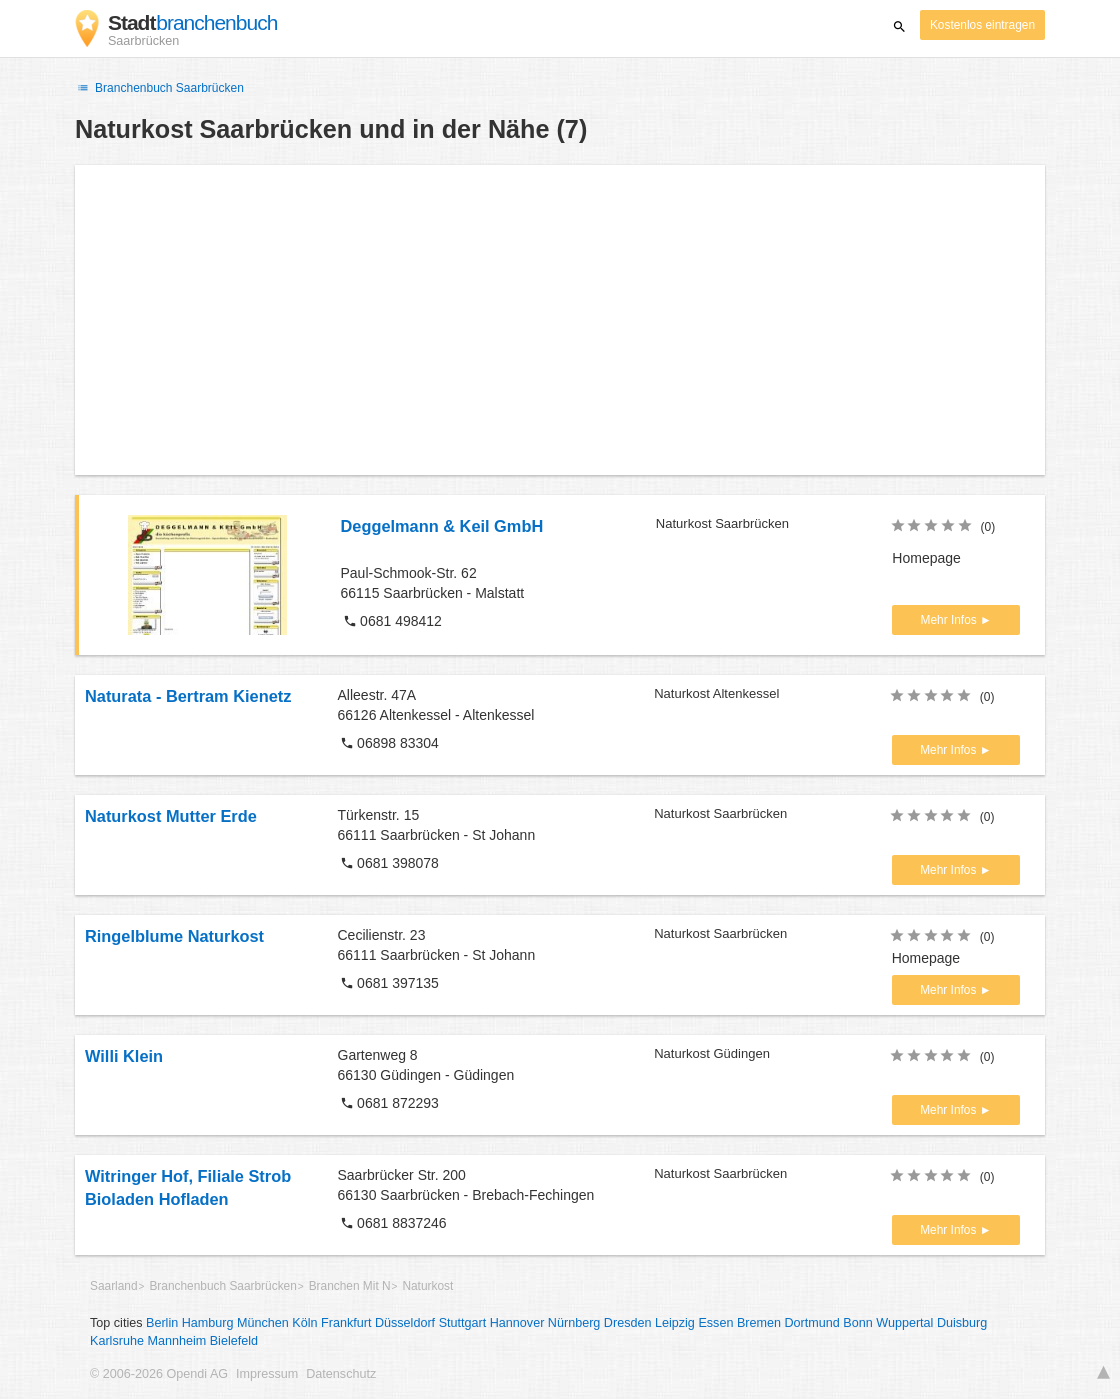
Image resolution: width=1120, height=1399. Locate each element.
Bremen (759, 1323)
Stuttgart (463, 1323)
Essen (715, 1323)
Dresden (628, 1323)
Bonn (857, 1323)
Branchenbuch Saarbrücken (159, 88)
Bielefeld (234, 1341)
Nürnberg (574, 1323)
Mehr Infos (950, 620)
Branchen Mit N (350, 1286)
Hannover (517, 1323)
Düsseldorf (405, 1323)
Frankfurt (346, 1323)
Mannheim (176, 1341)
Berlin (162, 1323)
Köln (304, 1323)
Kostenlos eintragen (982, 25)
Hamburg (208, 1323)
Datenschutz (341, 1374)
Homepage (926, 558)
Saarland (114, 1286)
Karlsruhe (117, 1341)
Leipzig (675, 1323)
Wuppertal (904, 1323)
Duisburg (962, 1323)
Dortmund (812, 1323)
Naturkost (427, 1286)
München (263, 1323)
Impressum (267, 1374)
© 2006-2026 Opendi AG (159, 1374)
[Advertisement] (560, 320)
